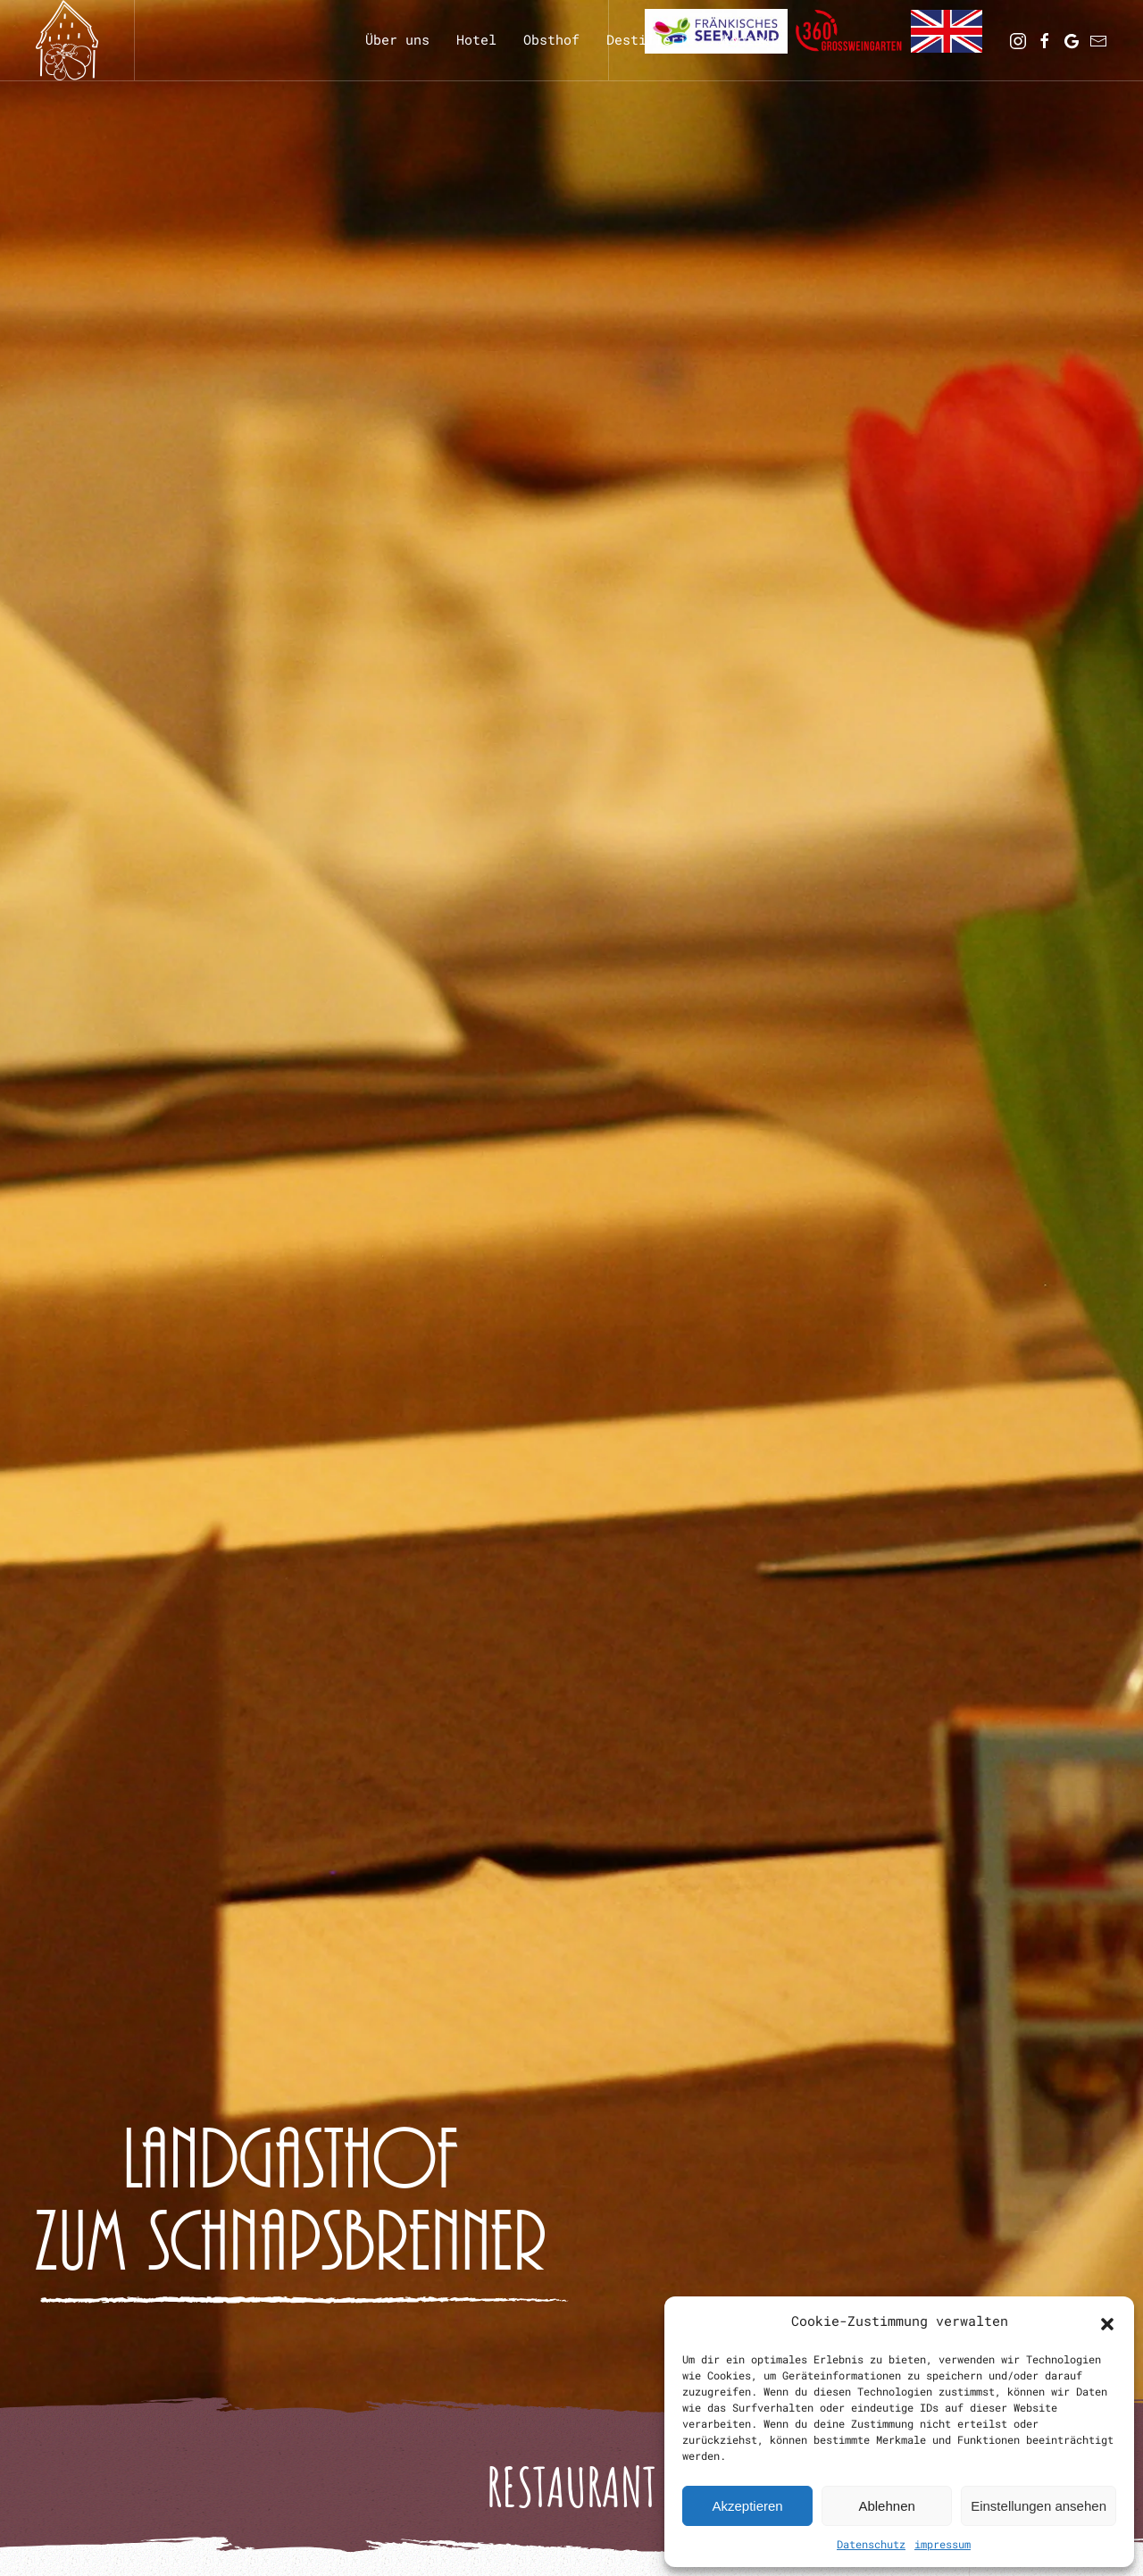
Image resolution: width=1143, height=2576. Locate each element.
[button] (1107, 2321)
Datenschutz (871, 2544)
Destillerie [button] (650, 39)
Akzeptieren (747, 2505)
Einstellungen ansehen (1038, 2505)
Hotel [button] (476, 39)
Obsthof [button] (551, 39)
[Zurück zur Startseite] (67, 40)
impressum (942, 2544)
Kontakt (750, 39)
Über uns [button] (397, 39)
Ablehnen (886, 2505)
